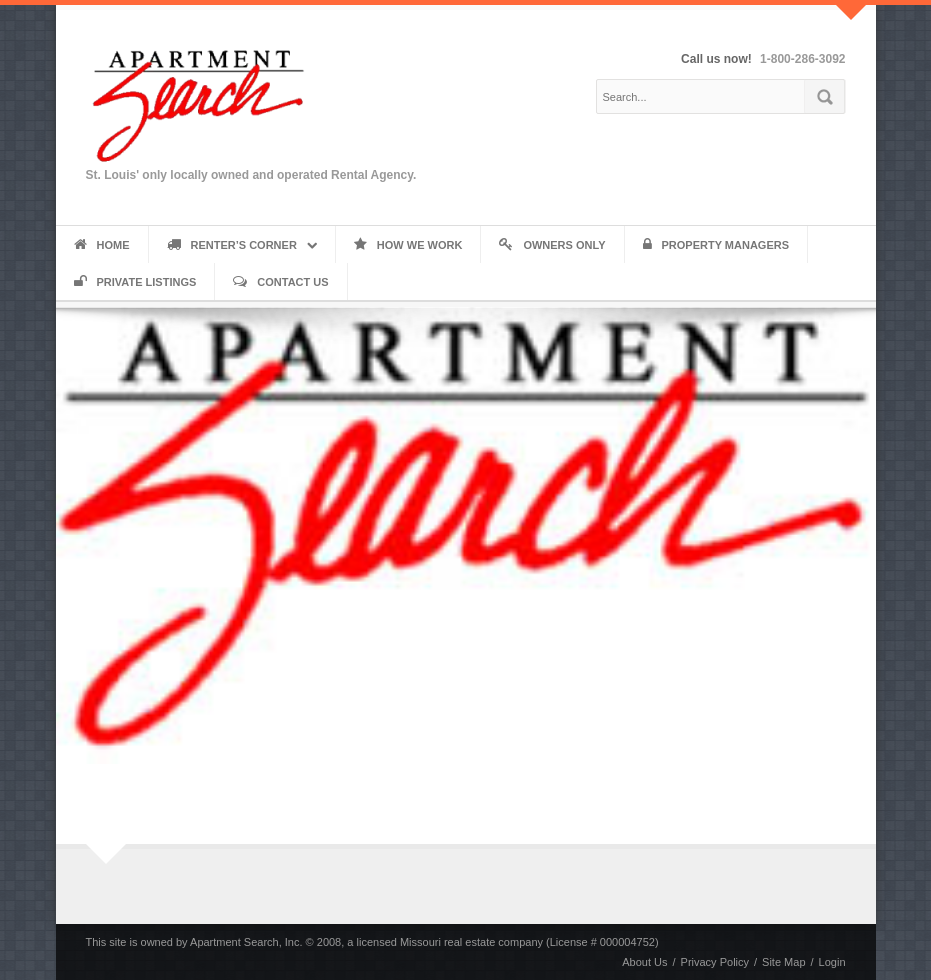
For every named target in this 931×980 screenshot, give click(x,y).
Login (832, 962)
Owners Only (552, 245)
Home (102, 245)
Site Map (783, 962)
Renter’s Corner (232, 245)
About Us (644, 962)
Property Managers (716, 245)
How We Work (408, 245)
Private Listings (135, 282)
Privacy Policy (715, 962)
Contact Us (280, 282)
